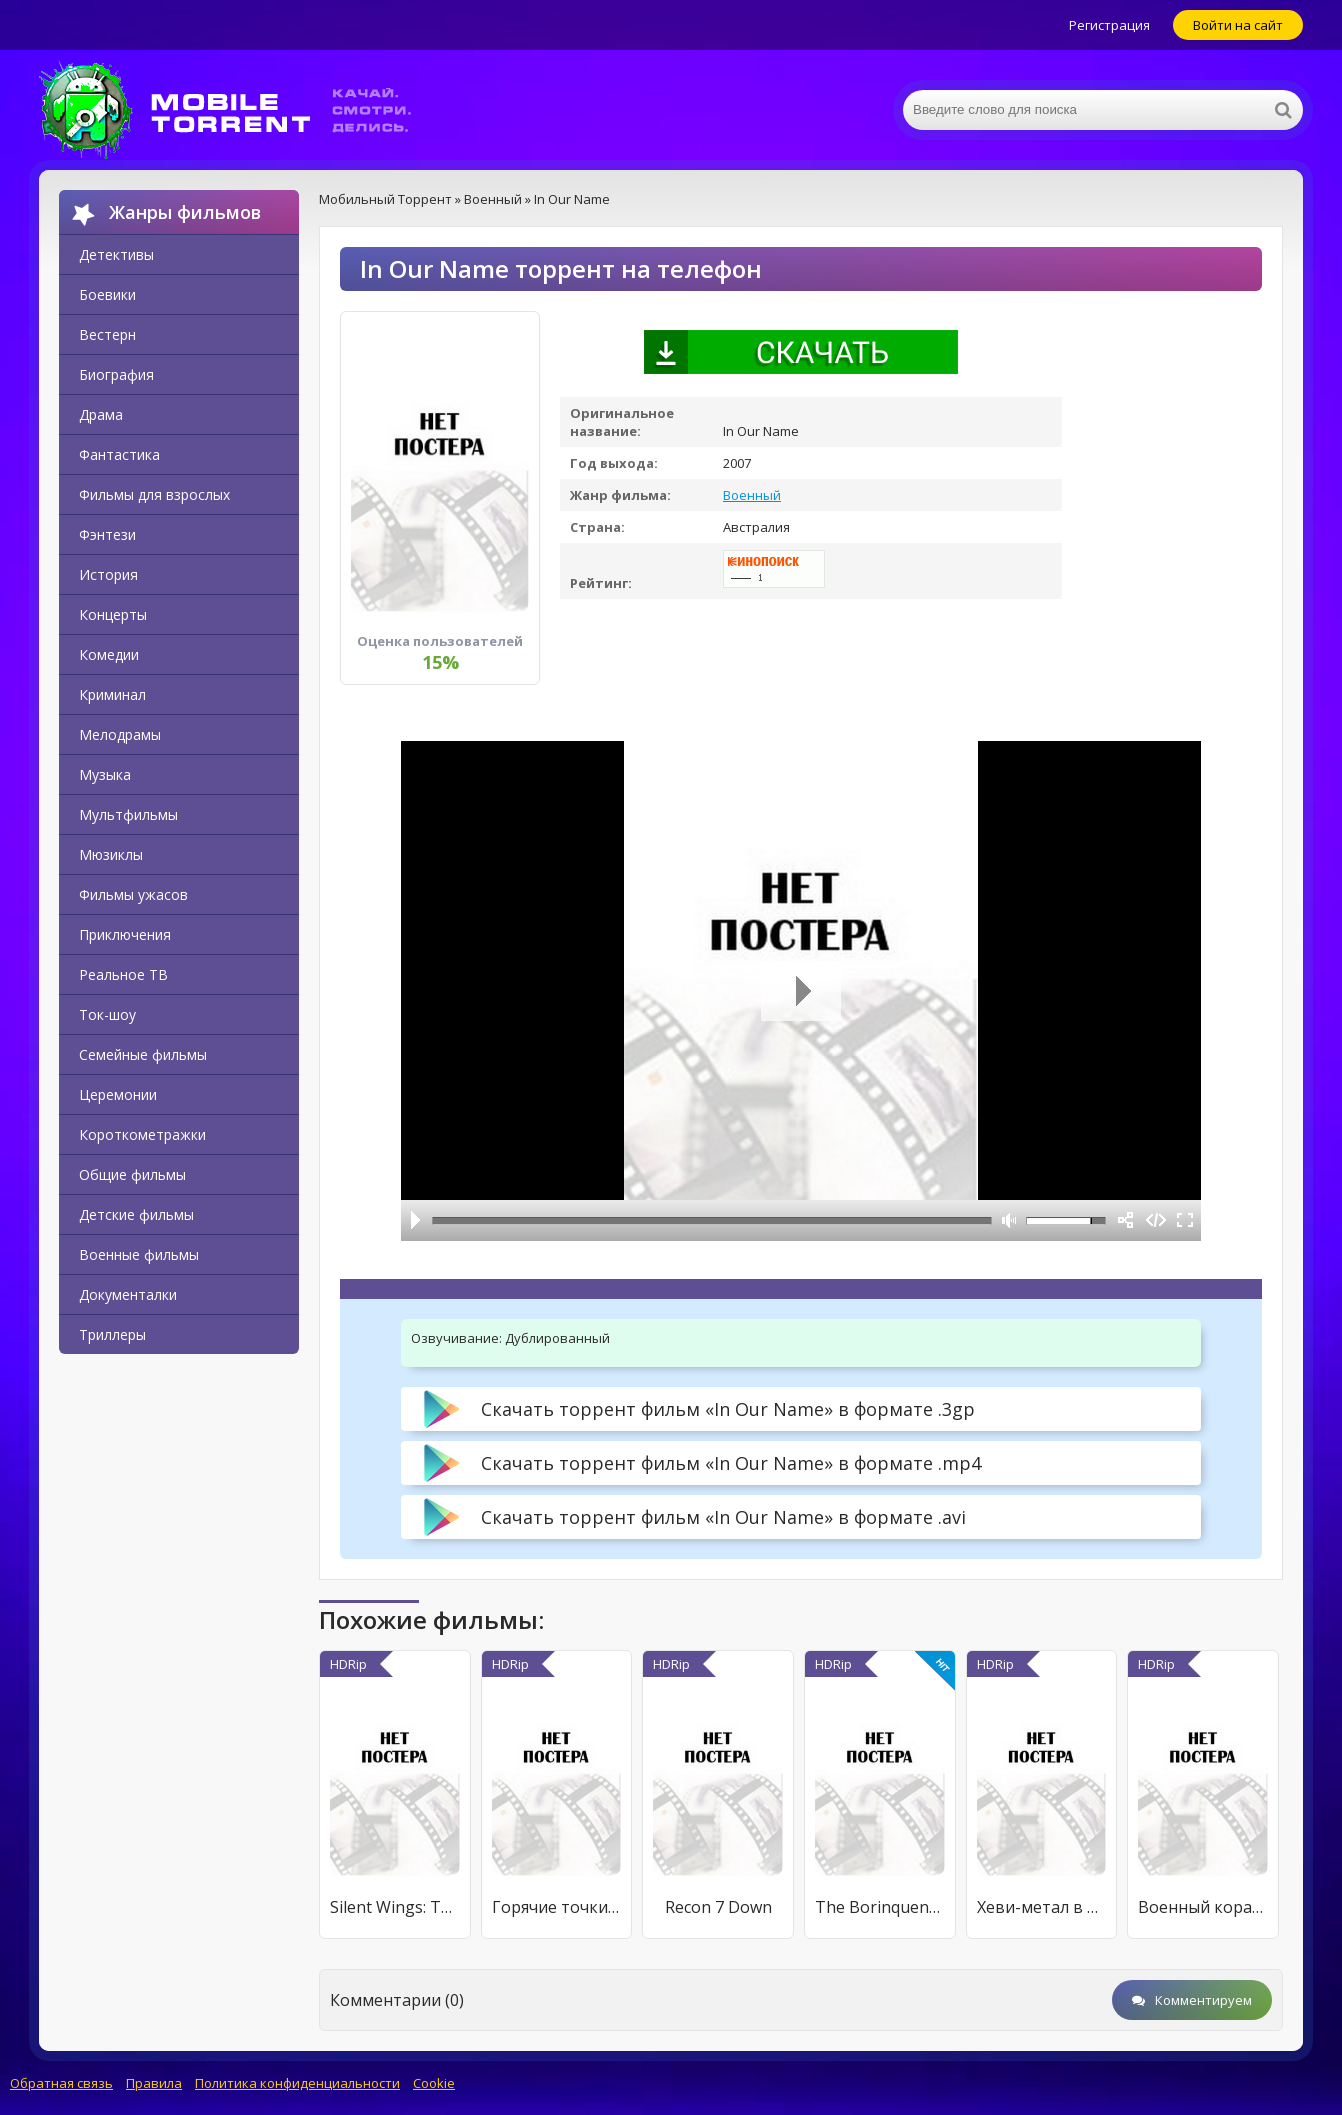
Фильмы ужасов (133, 894)
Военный (752, 495)
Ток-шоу (107, 1014)
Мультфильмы (128, 814)
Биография (116, 374)
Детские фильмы (136, 1214)
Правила (154, 2083)
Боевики (107, 294)
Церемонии (118, 1094)
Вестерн (107, 334)
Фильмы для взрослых (154, 494)
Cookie (434, 2083)
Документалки (128, 1294)
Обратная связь (61, 2083)
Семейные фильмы (143, 1054)
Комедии (109, 654)
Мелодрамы (120, 734)
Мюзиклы (111, 854)
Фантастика (119, 454)
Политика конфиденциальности (297, 2083)
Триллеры (112, 1334)
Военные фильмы (139, 1254)
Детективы (116, 254)
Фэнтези (107, 534)
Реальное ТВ (123, 974)
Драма (101, 414)
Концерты (113, 614)
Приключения (125, 934)
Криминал (112, 694)
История (108, 574)
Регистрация (1109, 25)
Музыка (105, 774)
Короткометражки (142, 1134)
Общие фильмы (132, 1174)
